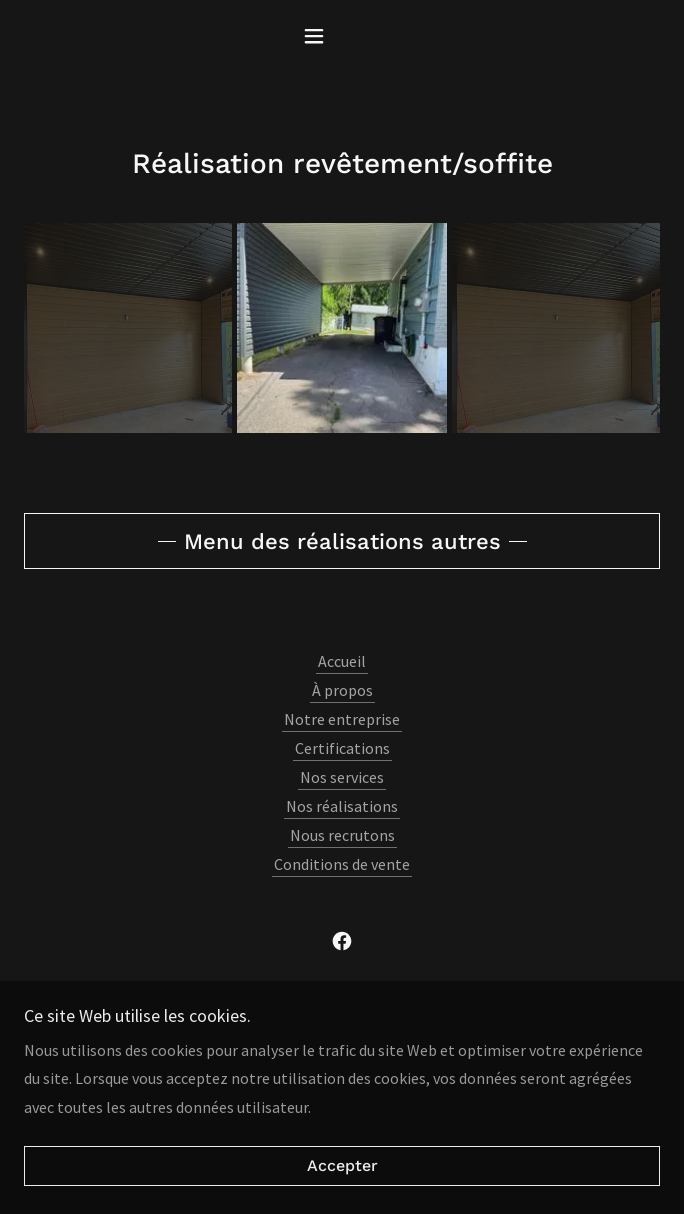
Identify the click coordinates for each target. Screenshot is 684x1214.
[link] (342, 941)
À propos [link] (342, 690)
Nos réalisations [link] (342, 806)
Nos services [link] (342, 777)
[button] (341, 36)
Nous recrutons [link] (342, 835)
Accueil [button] (342, 661)
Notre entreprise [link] (342, 719)
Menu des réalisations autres (342, 541)
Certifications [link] (342, 748)
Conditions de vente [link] (342, 864)
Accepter (342, 1166)
